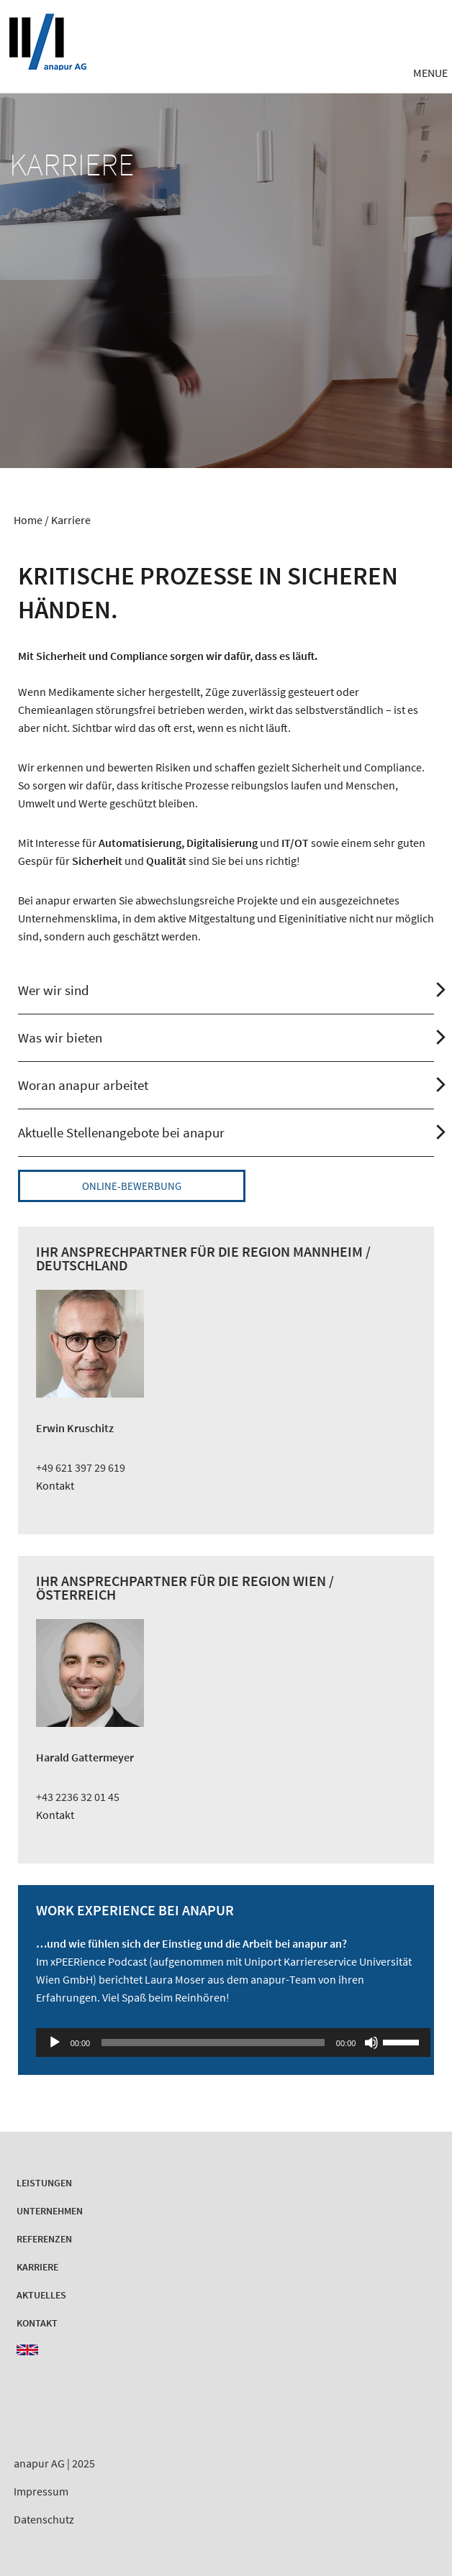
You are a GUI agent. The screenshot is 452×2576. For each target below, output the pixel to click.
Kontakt (55, 1485)
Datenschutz (44, 2519)
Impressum (41, 2491)
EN (27, 2349)
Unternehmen (50, 2210)
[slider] (213, 2042)
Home (28, 520)
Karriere (37, 2266)
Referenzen (44, 2238)
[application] (226, 2042)
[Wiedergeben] (55, 2042)
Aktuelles (41, 2294)
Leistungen (44, 2182)
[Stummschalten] (371, 2042)
